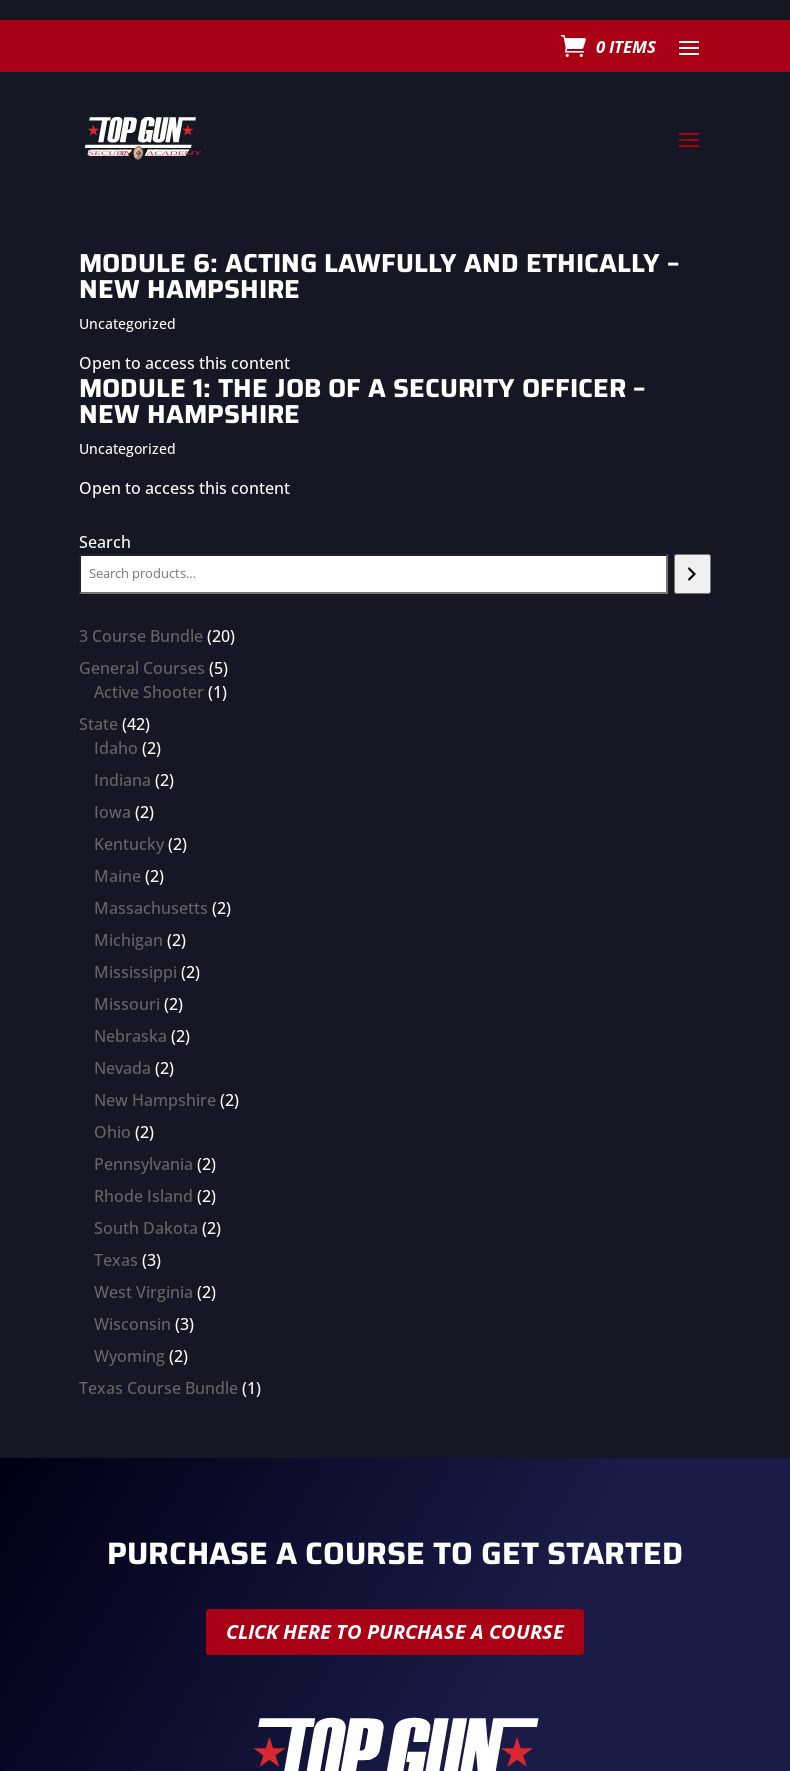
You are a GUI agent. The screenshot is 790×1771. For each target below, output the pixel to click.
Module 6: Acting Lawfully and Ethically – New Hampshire (379, 275)
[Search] (692, 574)
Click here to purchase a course (395, 1631)
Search (105, 542)
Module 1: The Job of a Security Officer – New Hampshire (362, 400)
